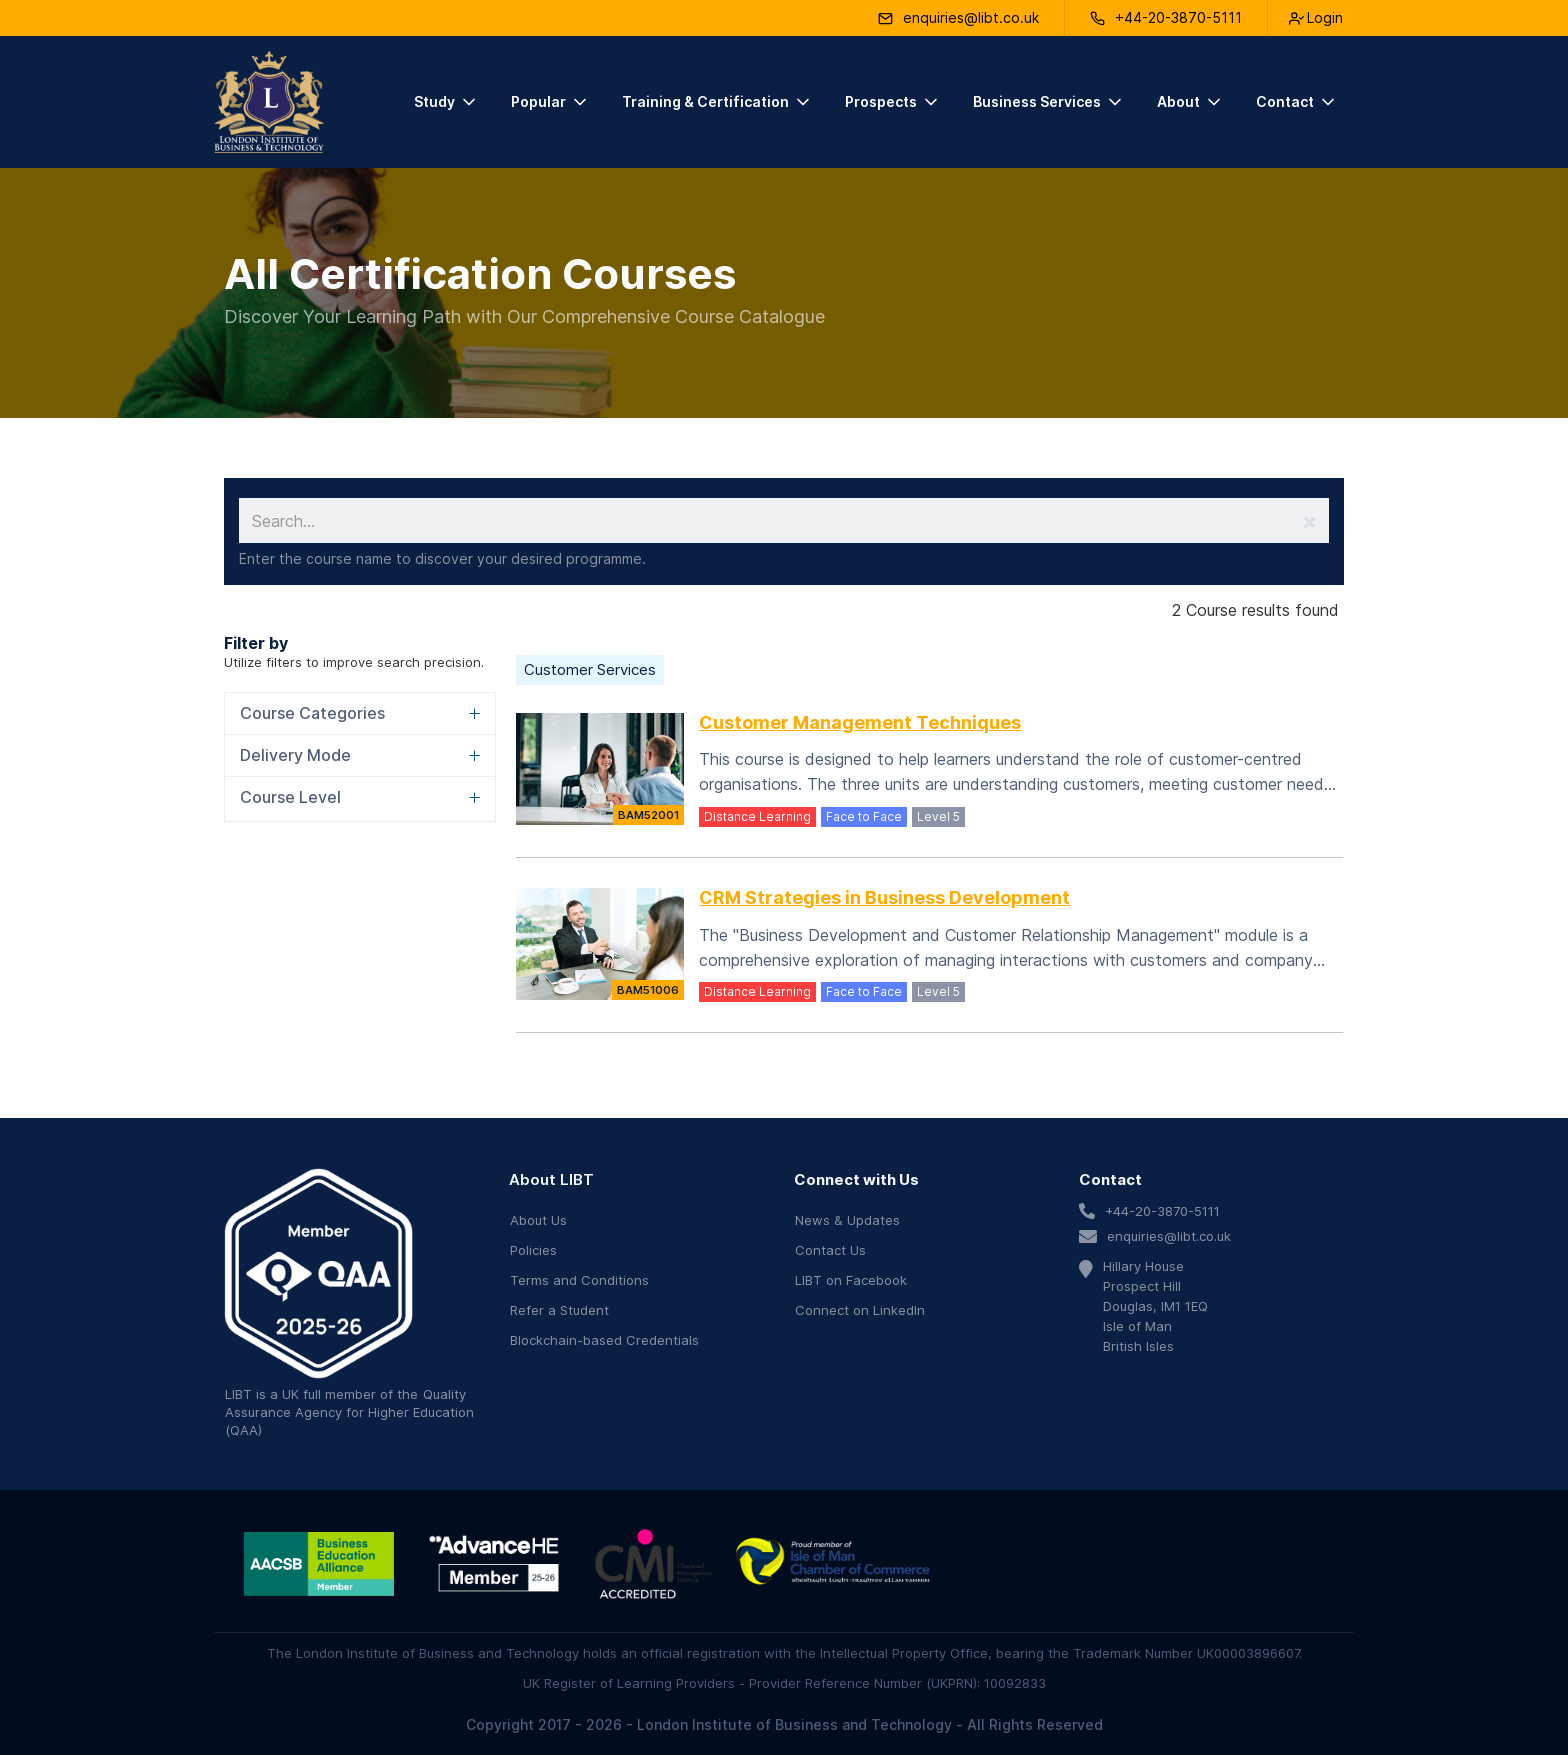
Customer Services (590, 669)
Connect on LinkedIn (860, 1310)
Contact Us (830, 1250)
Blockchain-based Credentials (604, 1340)
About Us (538, 1220)
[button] (446, 102)
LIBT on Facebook (851, 1280)
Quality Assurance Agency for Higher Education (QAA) (349, 1412)
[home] (269, 102)
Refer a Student (559, 1310)
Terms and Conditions (579, 1280)
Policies (533, 1250)
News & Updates (847, 1220)
